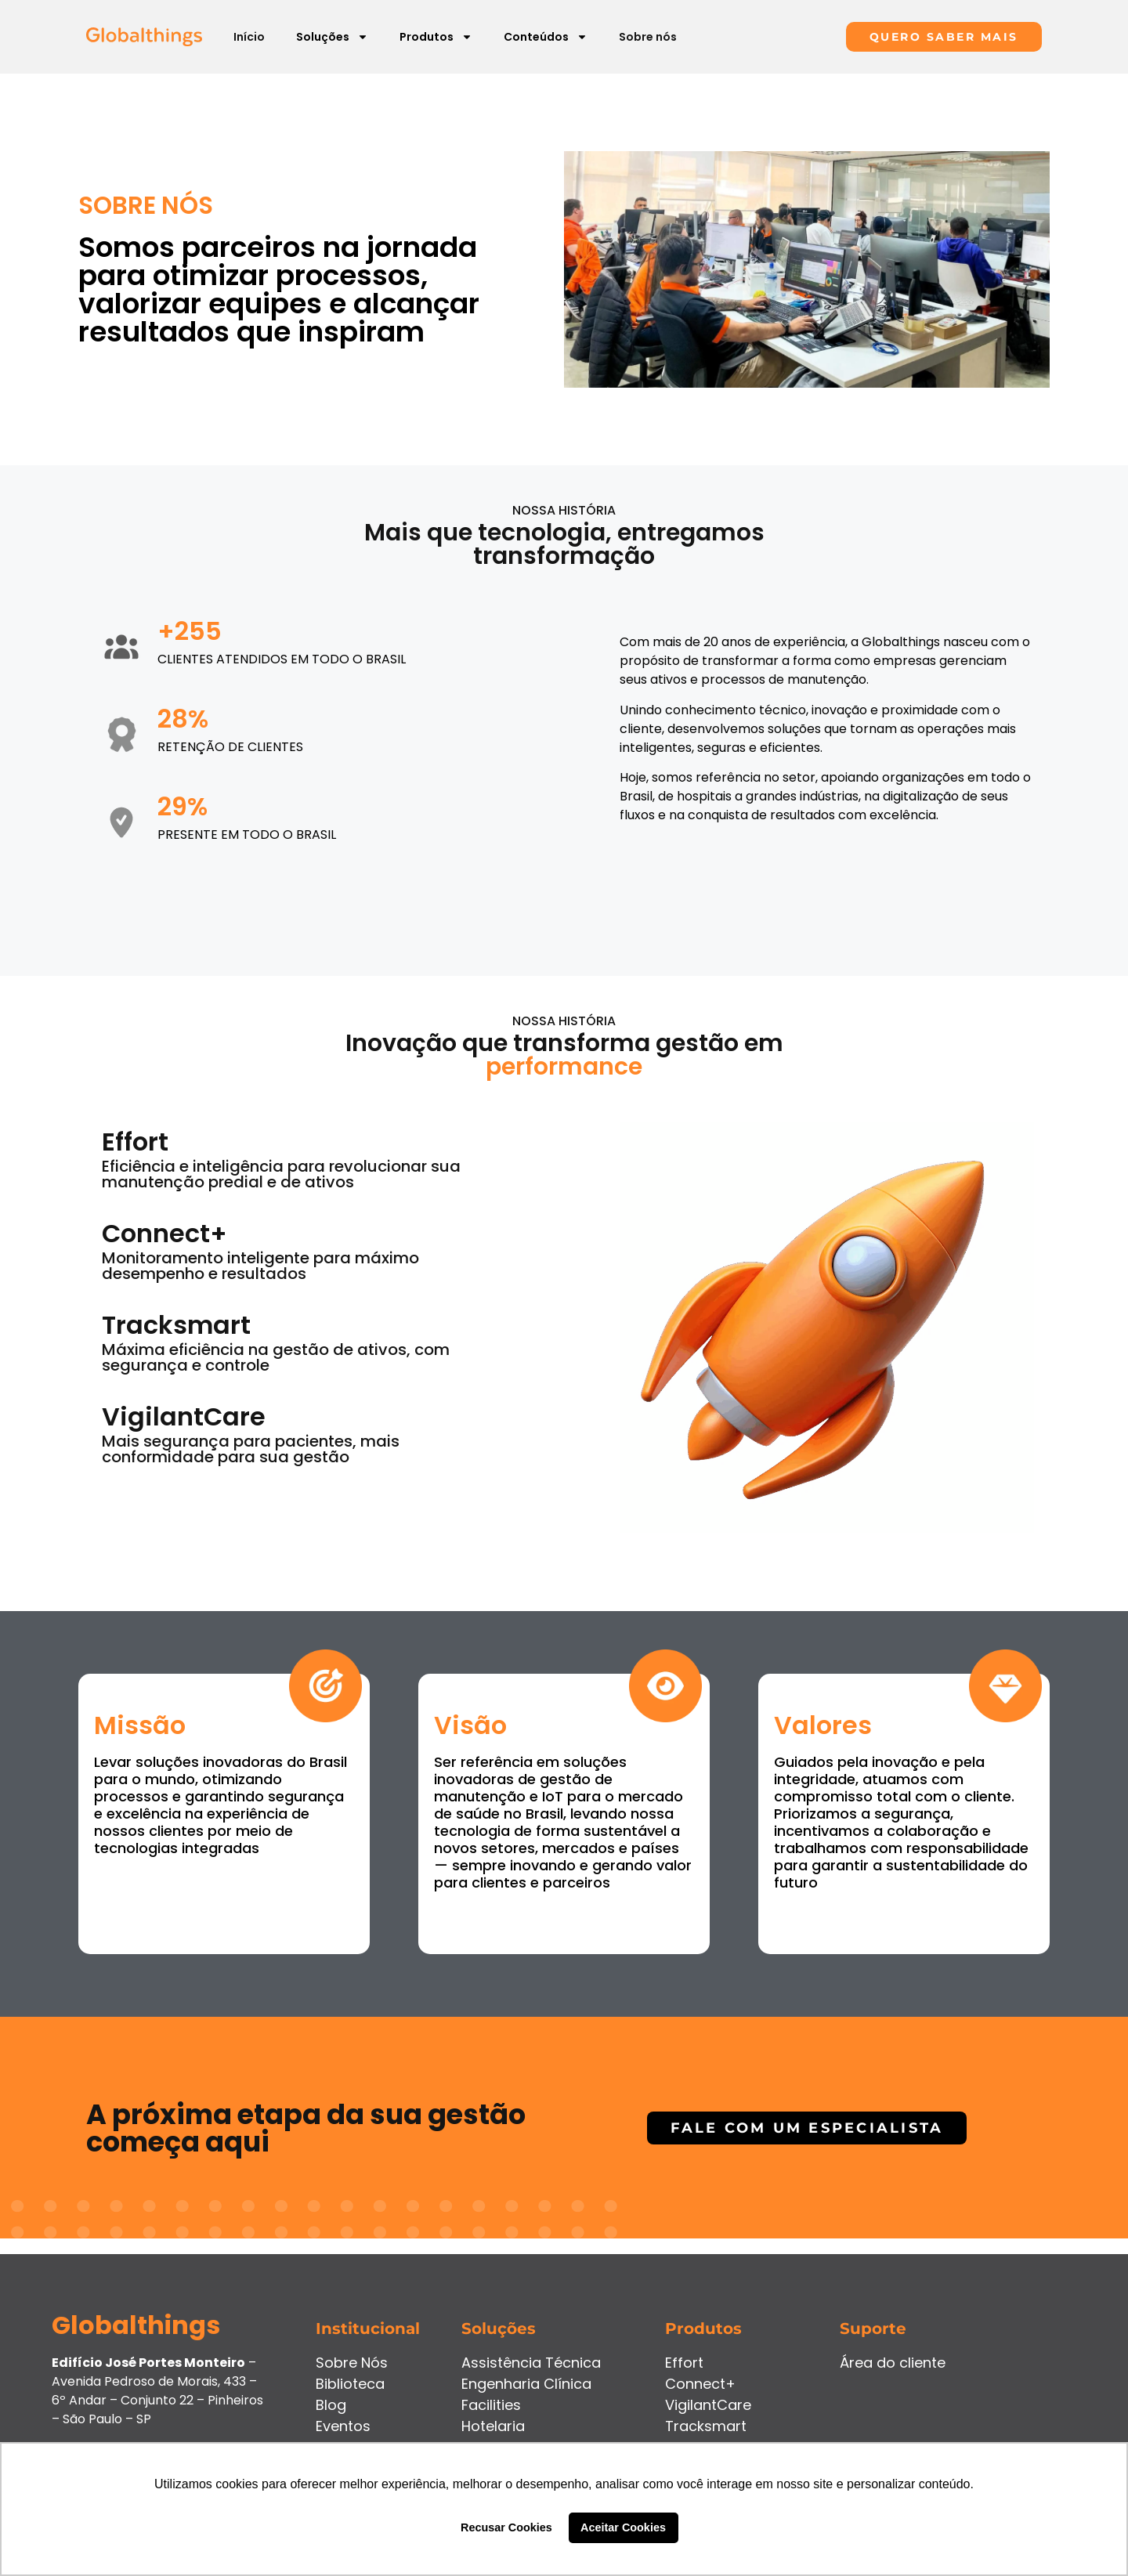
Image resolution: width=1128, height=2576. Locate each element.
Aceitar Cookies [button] (623, 2527)
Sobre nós (648, 37)
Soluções (332, 36)
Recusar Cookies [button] (506, 2527)
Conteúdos (546, 36)
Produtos (436, 36)
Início (249, 37)
